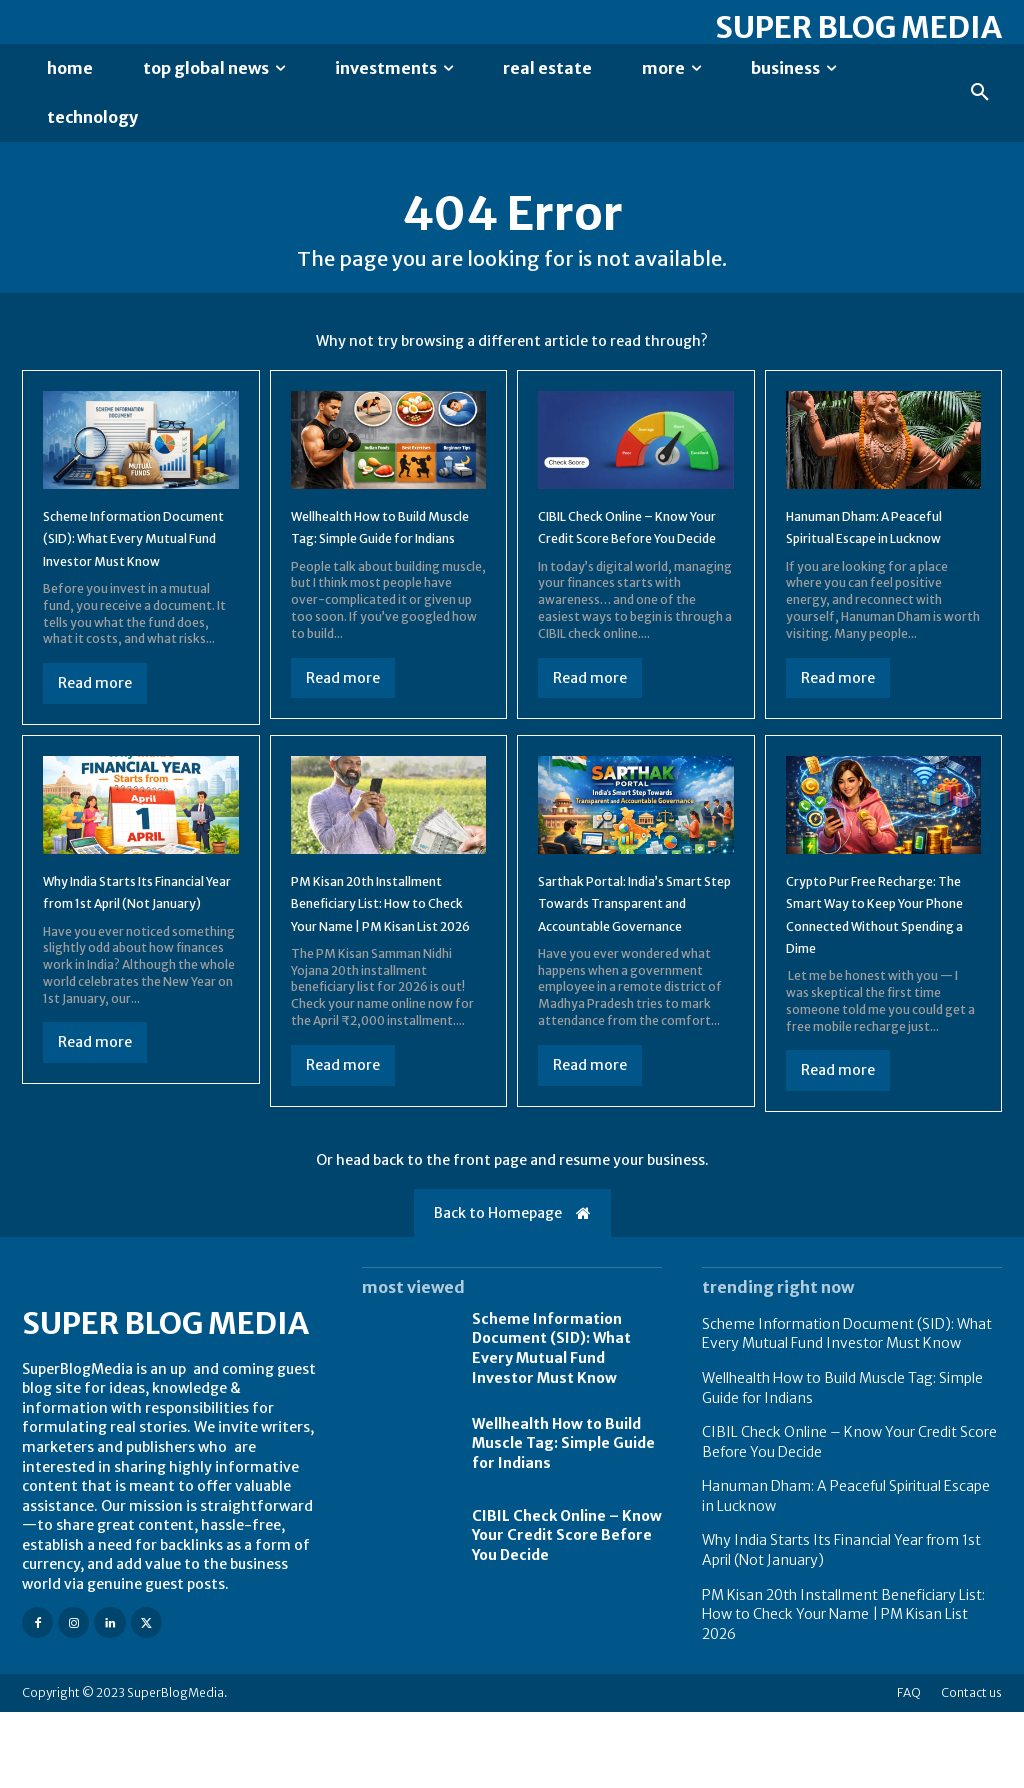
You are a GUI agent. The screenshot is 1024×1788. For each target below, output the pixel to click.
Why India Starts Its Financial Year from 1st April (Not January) (127, 938)
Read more (95, 720)
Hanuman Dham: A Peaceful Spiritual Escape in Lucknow (880, 551)
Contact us (971, 1768)
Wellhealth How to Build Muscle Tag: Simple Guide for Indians (386, 551)
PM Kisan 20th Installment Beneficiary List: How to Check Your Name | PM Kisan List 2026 (379, 961)
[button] (980, 93)
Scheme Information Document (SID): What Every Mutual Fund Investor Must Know (847, 1409)
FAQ (909, 1768)
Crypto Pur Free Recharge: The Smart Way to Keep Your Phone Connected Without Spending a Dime (883, 961)
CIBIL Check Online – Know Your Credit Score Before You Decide (626, 551)
